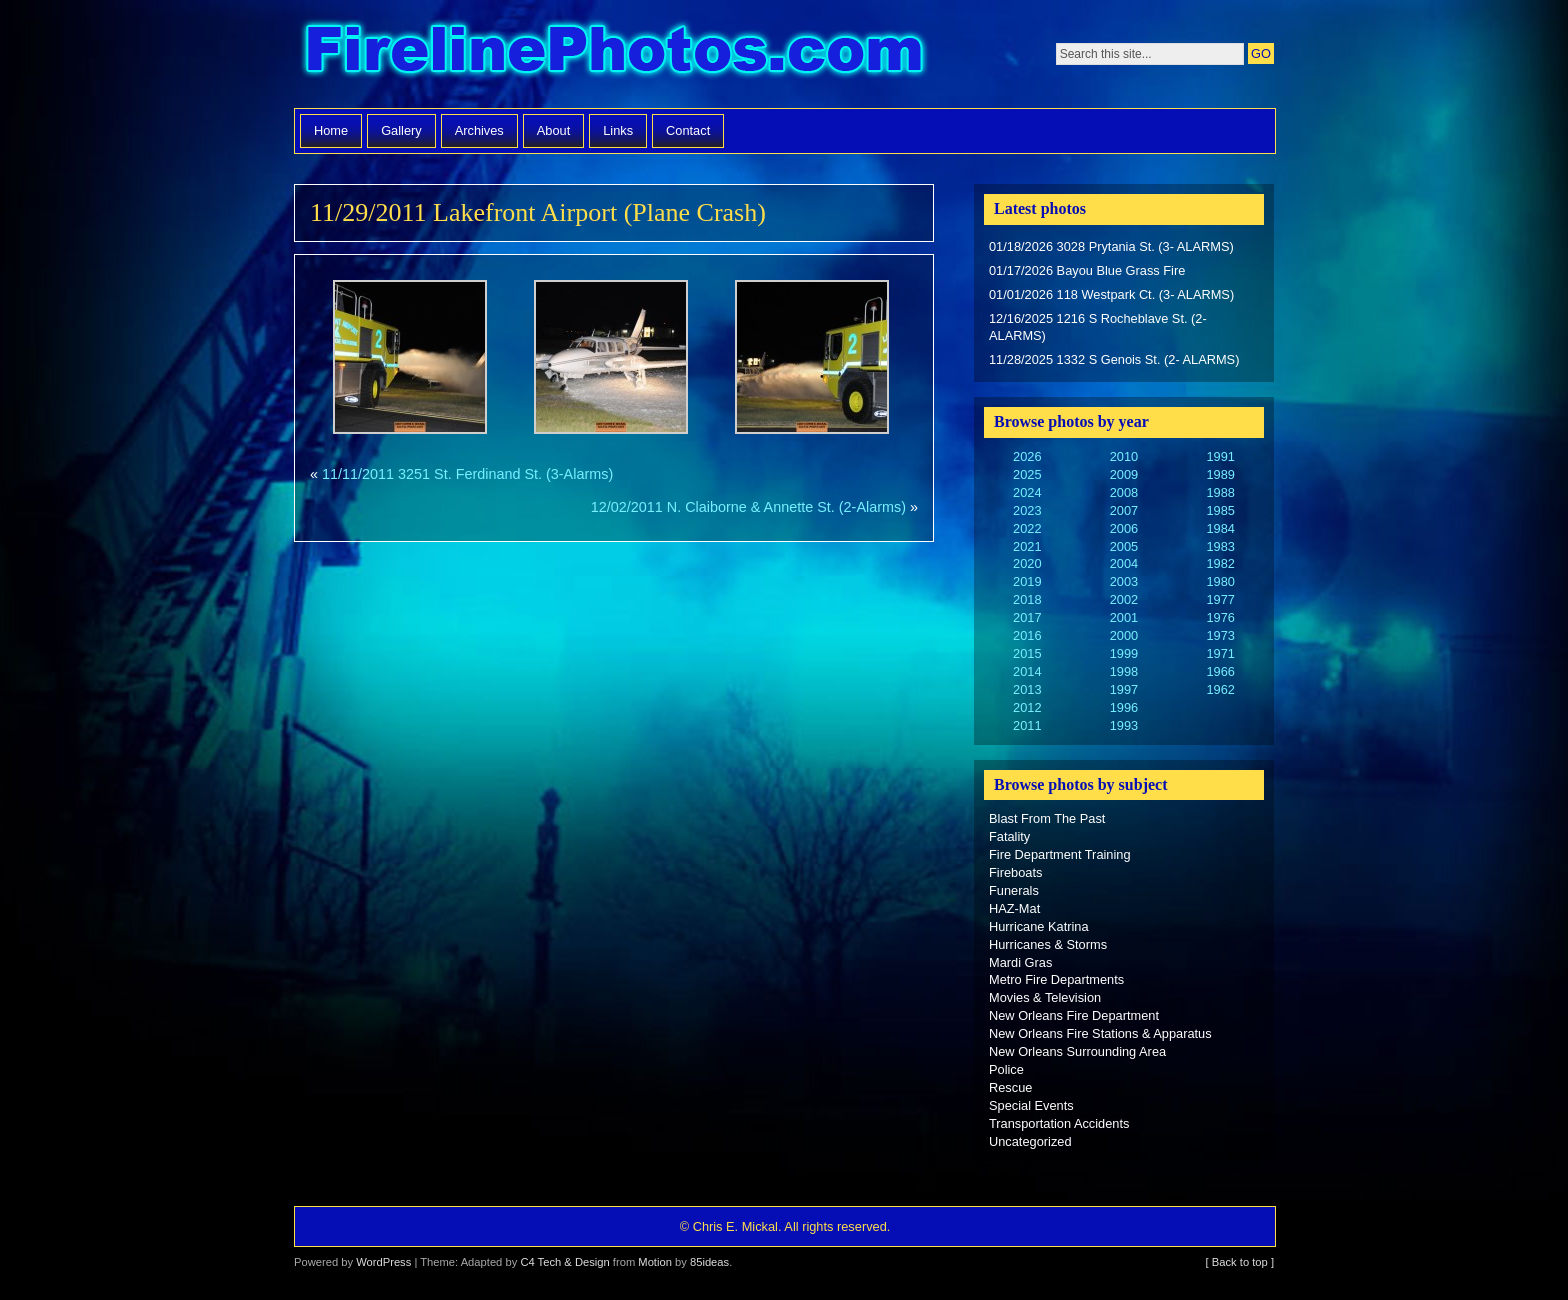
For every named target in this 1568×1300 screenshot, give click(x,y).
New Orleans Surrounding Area (1077, 1051)
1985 (1220, 510)
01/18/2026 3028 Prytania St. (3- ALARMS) (1111, 246)
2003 (1124, 581)
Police (1006, 1069)
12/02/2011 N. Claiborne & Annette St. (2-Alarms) (748, 507)
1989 (1220, 474)
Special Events (1031, 1105)
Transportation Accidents (1059, 1123)
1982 (1220, 563)
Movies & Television (1045, 997)
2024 (1027, 492)
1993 (1124, 725)
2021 (1027, 546)
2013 (1027, 689)
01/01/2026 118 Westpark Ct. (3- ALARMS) (1111, 294)
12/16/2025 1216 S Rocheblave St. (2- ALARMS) (1098, 327)
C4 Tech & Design (564, 1262)
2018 (1027, 599)
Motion (655, 1262)
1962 (1220, 689)
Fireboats (1015, 872)
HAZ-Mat (1014, 908)
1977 (1220, 599)
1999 (1124, 653)
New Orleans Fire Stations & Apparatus (1100, 1033)
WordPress (383, 1262)
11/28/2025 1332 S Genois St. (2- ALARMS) (1114, 359)
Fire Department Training (1060, 854)
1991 (1220, 456)
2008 (1124, 492)
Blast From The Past (1047, 818)
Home (331, 130)
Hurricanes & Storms (1048, 944)
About (553, 130)
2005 (1124, 546)
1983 (1220, 546)
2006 (1124, 528)
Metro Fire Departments (1056, 979)
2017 (1027, 617)
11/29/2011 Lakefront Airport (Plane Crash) (538, 212)
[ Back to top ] (1240, 1262)
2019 (1027, 581)
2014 (1027, 671)
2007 (1124, 510)
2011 (1027, 725)
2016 (1027, 635)
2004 (1124, 563)
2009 (1124, 474)
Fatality (1009, 836)
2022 (1027, 528)
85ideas (709, 1262)
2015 (1027, 653)
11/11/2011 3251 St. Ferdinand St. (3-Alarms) (467, 474)
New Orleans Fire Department (1074, 1015)
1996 (1124, 707)
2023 (1027, 510)
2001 (1124, 617)
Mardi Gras (1020, 962)
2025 (1027, 474)
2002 (1124, 599)
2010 (1124, 456)
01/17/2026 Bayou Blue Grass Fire (1087, 270)
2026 (1027, 456)
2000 (1124, 635)
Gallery (401, 130)
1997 (1124, 689)
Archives (479, 130)
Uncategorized (1030, 1141)
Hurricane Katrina (1039, 926)
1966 (1220, 671)
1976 (1220, 617)
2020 (1027, 563)
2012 (1027, 707)
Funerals (1014, 890)
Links (618, 130)
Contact (688, 130)
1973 (1220, 635)
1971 (1220, 653)
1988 (1220, 492)
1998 (1124, 671)
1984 (1220, 528)
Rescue (1010, 1087)
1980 (1220, 581)
